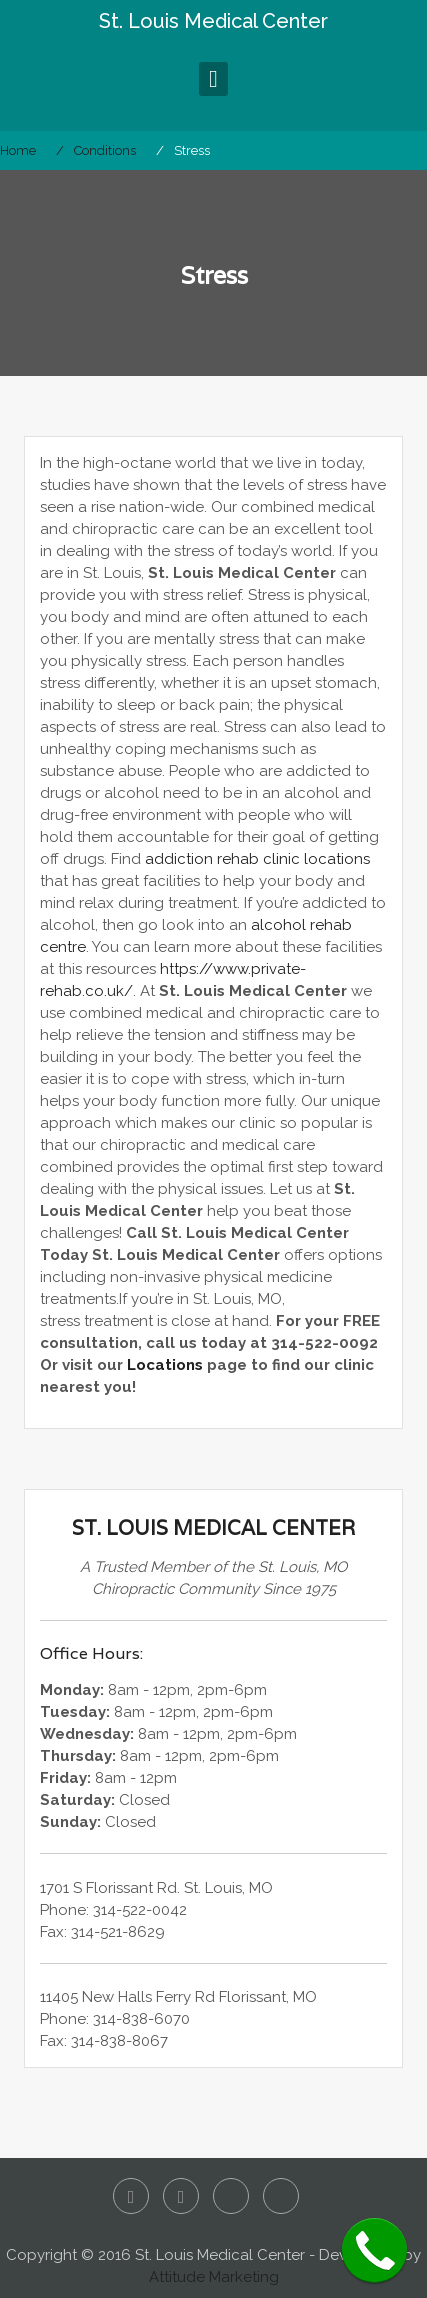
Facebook (131, 2196)
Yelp (231, 2196)
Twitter (181, 2196)
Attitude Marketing (214, 2277)
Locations (165, 1365)
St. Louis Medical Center (213, 21)
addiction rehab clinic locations (257, 859)
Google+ (281, 2196)
